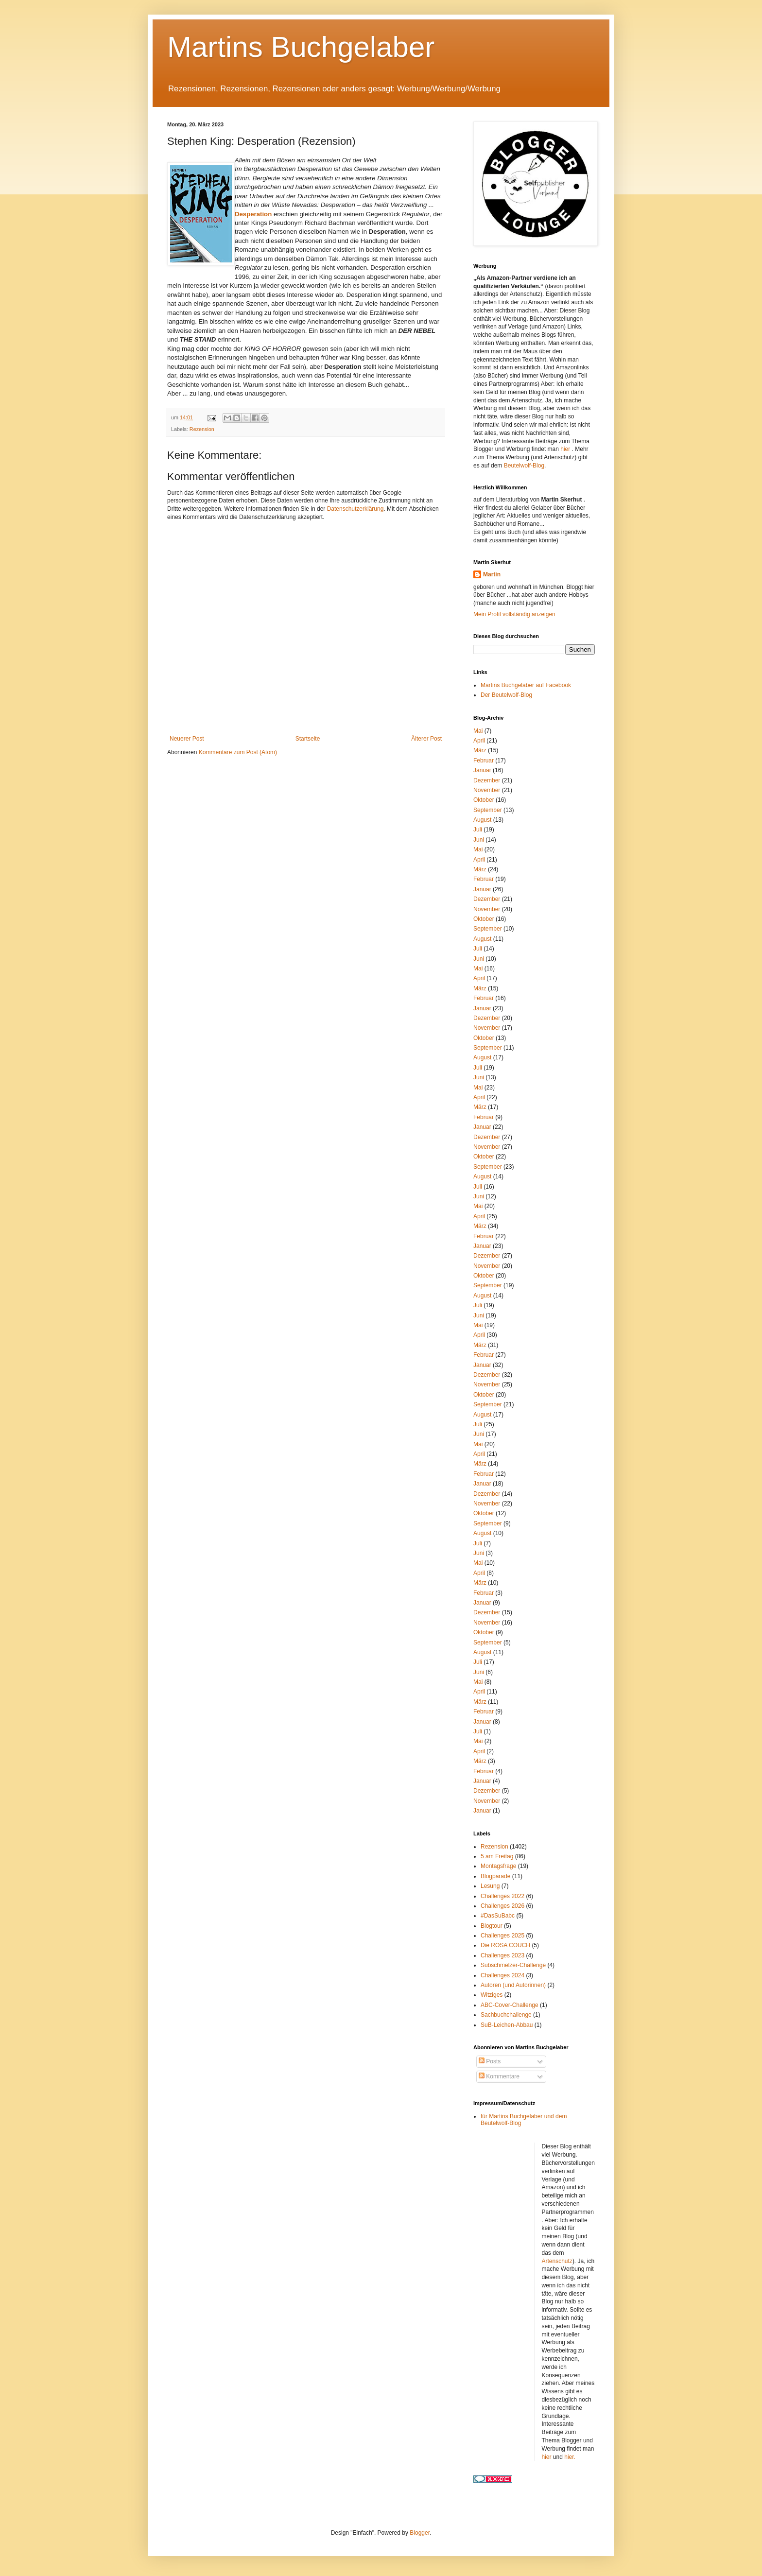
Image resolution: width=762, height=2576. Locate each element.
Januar (482, 770)
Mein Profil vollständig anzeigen (514, 614)
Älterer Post (426, 738)
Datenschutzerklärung (355, 508)
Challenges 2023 (502, 1955)
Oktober (483, 799)
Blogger (420, 2532)
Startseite (307, 738)
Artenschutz (557, 2261)
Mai (478, 730)
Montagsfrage (498, 1866)
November (486, 790)
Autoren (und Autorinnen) (513, 1985)
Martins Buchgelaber (300, 47)
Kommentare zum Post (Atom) (238, 752)
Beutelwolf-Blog (524, 465)
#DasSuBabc (498, 1915)
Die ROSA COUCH (505, 1945)
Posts (490, 2061)
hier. (569, 2457)
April (479, 740)
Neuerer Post (187, 738)
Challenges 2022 (502, 1896)
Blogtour (491, 1925)
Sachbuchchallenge (506, 2014)
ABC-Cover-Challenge (509, 2005)
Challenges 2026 (502, 1905)
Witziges (491, 1994)
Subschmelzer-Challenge (513, 1965)
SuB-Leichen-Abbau (507, 2025)
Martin (492, 574)
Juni (478, 839)
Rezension (202, 429)
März (479, 750)
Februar (483, 760)
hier (566, 449)
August (482, 819)
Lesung (490, 1886)
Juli (477, 829)
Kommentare (499, 2076)
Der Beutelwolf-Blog (506, 695)
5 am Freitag (497, 1856)
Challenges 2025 (502, 1935)
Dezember (486, 780)
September (487, 810)
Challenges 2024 (502, 1975)
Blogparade (495, 1876)
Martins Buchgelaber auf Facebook (526, 685)
